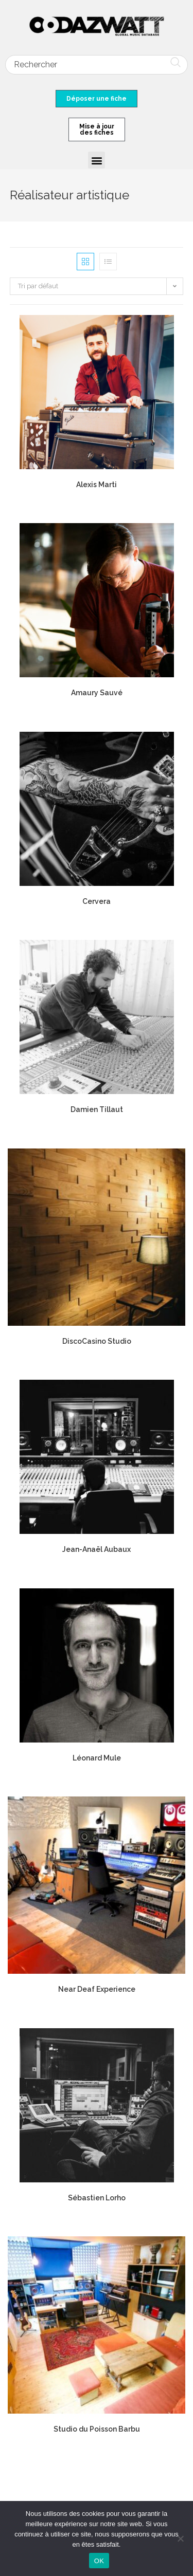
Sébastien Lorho (97, 2198)
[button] (96, 160)
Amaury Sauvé (96, 693)
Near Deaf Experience (96, 1989)
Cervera (96, 901)
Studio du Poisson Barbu (97, 2429)
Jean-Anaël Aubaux (96, 1549)
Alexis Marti (96, 484)
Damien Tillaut (97, 1109)
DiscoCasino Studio (96, 1341)
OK (99, 2561)
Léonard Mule (97, 1758)
